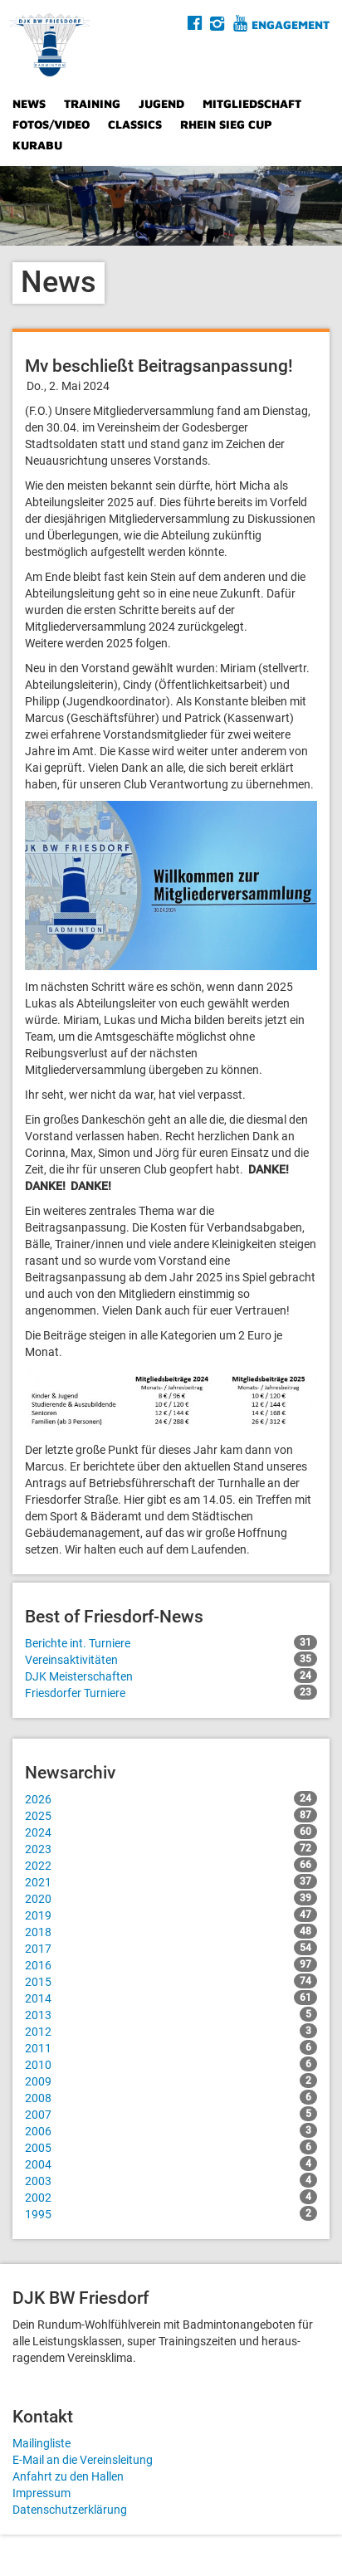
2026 (171, 1798)
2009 (171, 2080)
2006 (171, 2130)
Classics (135, 124)
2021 (171, 1881)
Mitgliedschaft (252, 103)
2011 (171, 2047)
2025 (171, 1815)
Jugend (161, 103)
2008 (171, 2097)
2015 (171, 1980)
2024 (171, 1831)
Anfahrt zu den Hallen (68, 2476)
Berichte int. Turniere (171, 1642)
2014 (171, 1997)
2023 (171, 1848)
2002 (171, 2196)
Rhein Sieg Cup (226, 124)
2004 (171, 2163)
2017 (171, 1947)
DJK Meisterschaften (171, 1675)
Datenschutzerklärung (69, 2509)
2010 (171, 2063)
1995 (171, 2213)
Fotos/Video (51, 124)
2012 (171, 2030)
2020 (171, 1898)
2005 (171, 2146)
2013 (171, 2014)
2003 (171, 2180)
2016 (171, 1964)
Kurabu (37, 145)
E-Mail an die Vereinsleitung (82, 2459)
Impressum (41, 2493)
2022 (171, 1864)
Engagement (291, 24)
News (29, 103)
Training (92, 103)
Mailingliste (41, 2443)
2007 (171, 2113)
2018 (171, 1931)
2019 (171, 1914)
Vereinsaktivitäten (171, 1658)
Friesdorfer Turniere (171, 1692)
